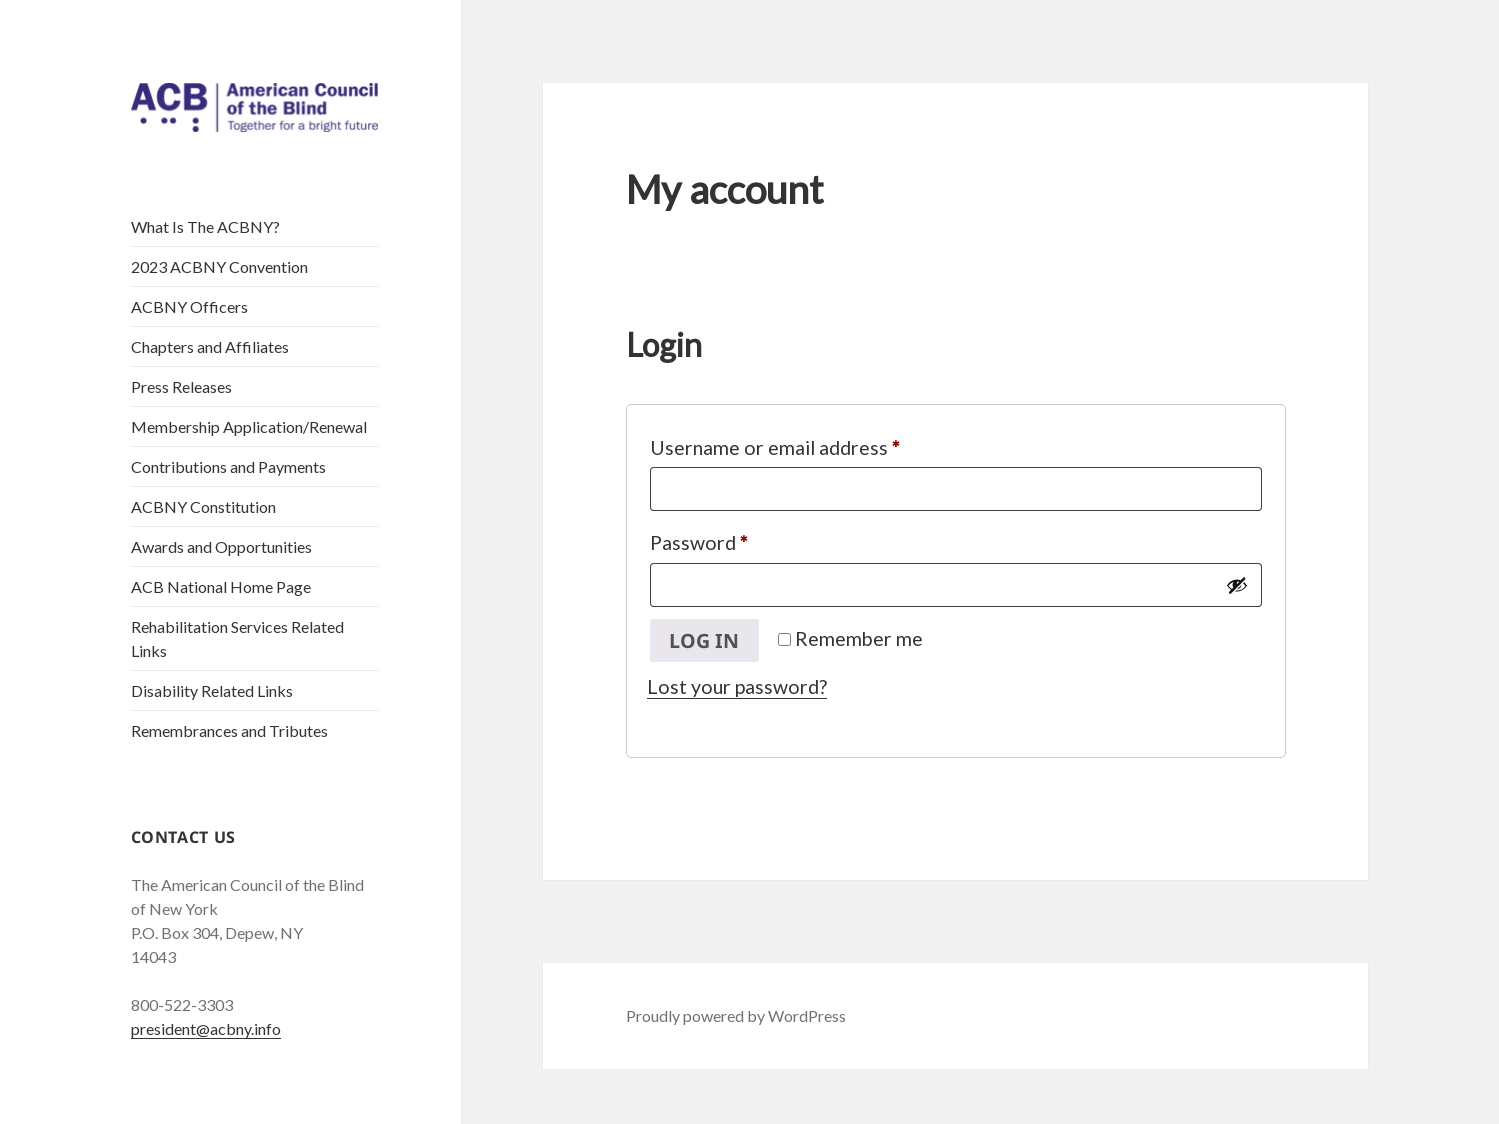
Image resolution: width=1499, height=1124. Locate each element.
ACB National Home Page (221, 586)
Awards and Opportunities (221, 546)
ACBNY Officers (189, 306)
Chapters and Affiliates (210, 346)
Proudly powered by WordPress (736, 1015)
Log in (704, 640)
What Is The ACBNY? (205, 226)
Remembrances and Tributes (229, 730)
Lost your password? (737, 686)
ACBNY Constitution (203, 506)
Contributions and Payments (228, 466)
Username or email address (814, 443)
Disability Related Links (212, 690)
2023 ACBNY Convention (219, 266)
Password (738, 538)
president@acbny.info (206, 1028)
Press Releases (181, 386)
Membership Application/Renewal (249, 426)
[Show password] (1237, 585)
